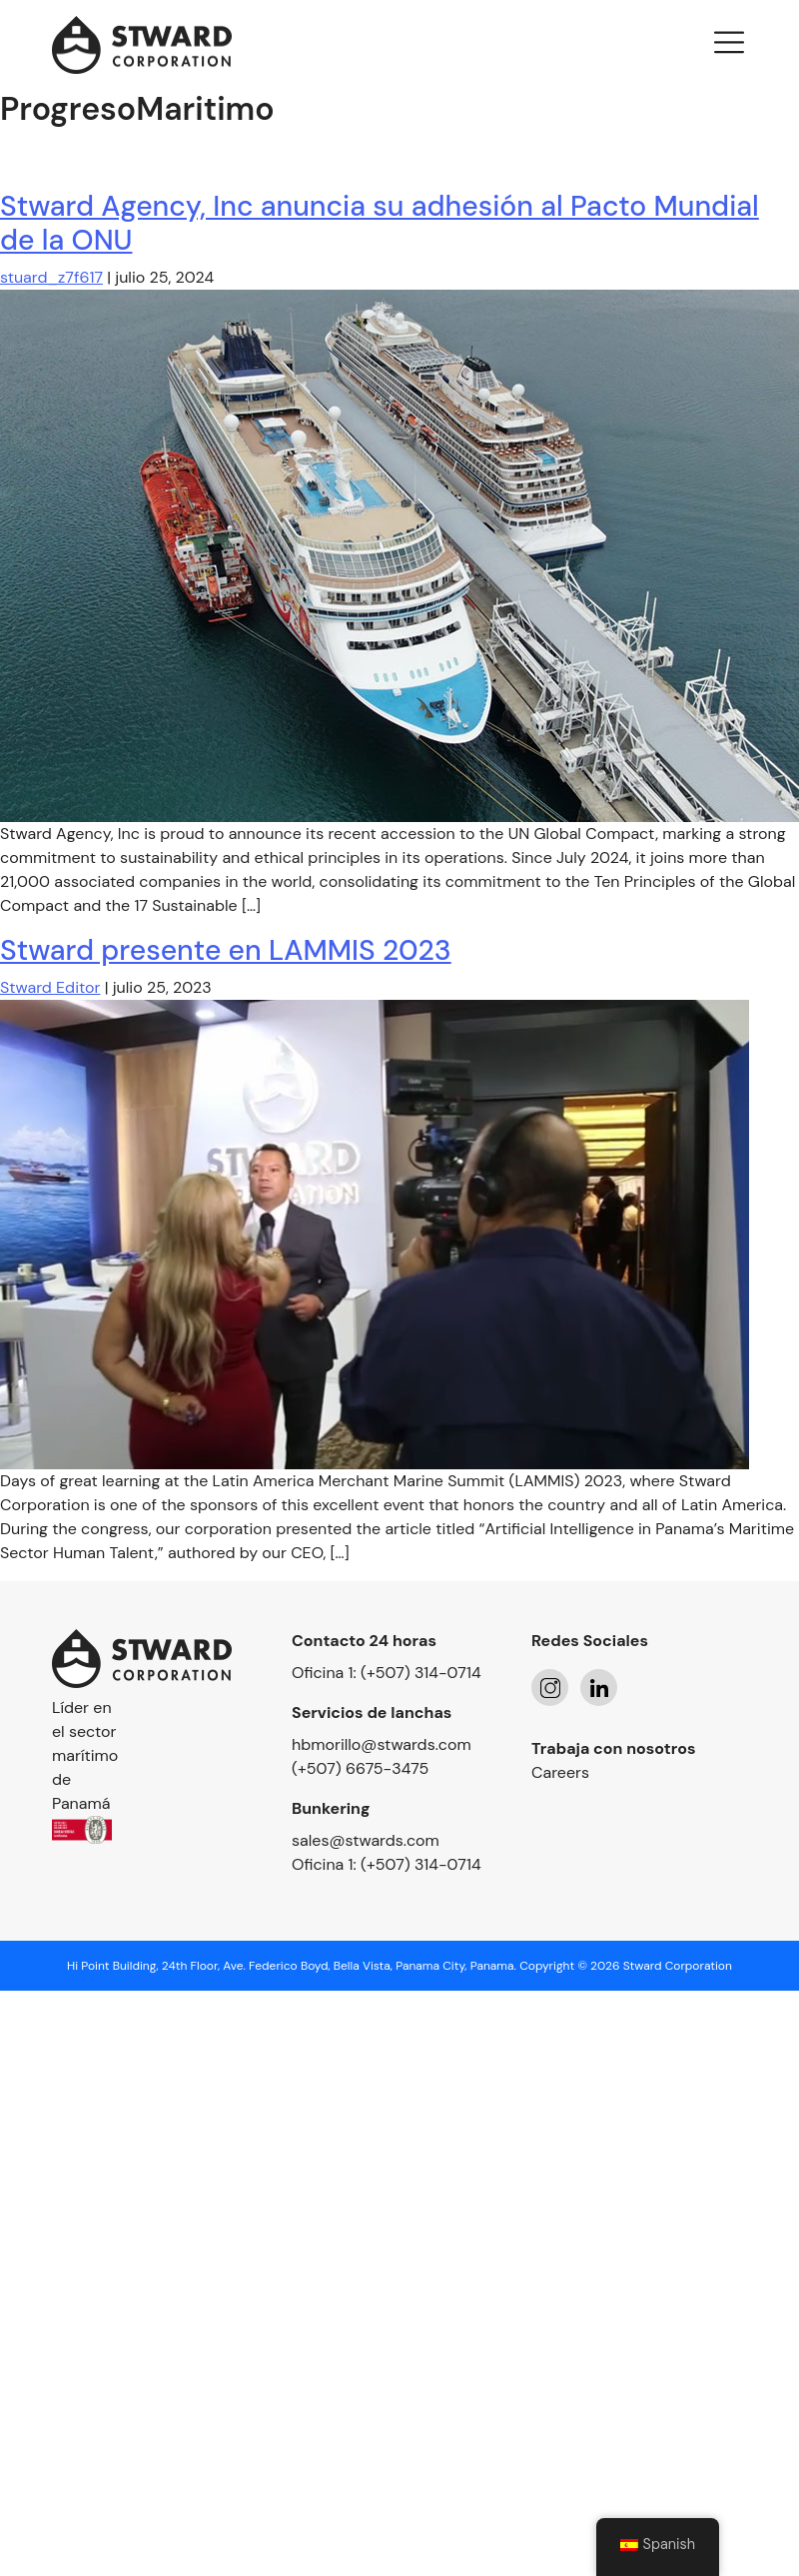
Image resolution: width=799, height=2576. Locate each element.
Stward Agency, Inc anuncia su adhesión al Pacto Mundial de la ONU (379, 223)
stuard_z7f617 (51, 277)
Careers (560, 1772)
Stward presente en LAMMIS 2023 (225, 950)
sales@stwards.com (365, 1840)
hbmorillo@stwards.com (381, 1744)
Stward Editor (50, 987)
